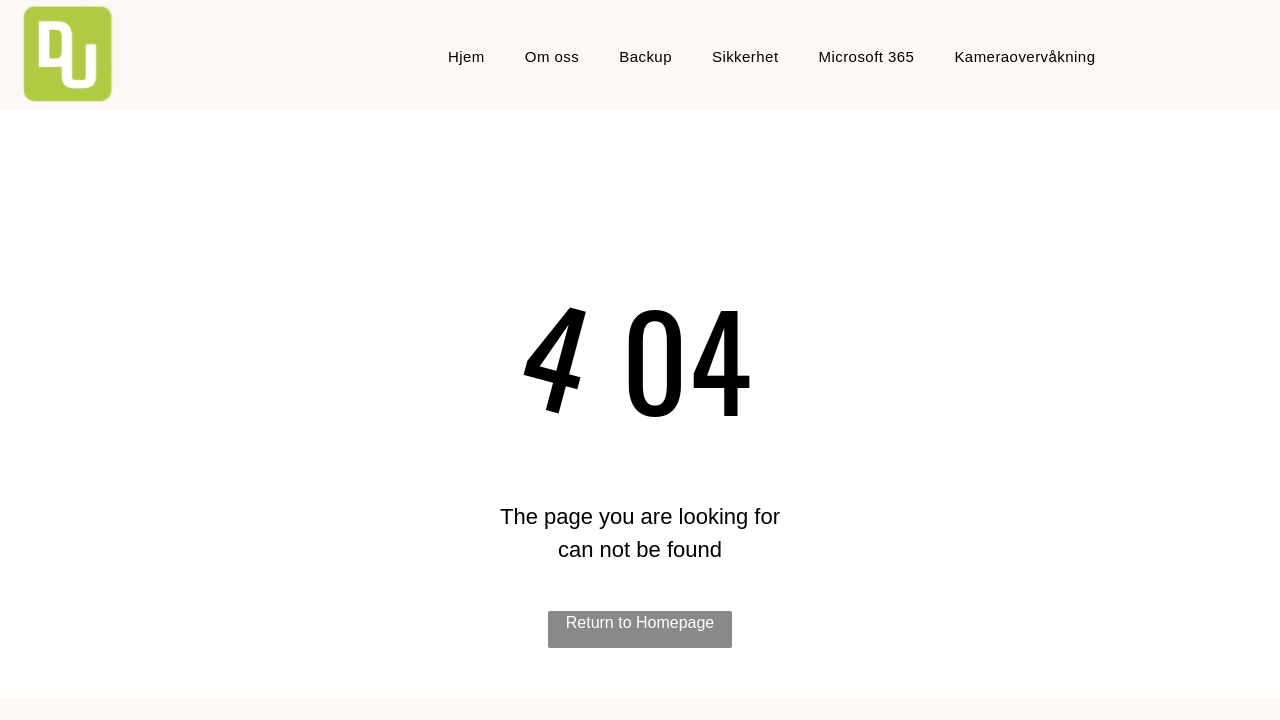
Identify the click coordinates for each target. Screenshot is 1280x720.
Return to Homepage (640, 622)
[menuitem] (466, 57)
